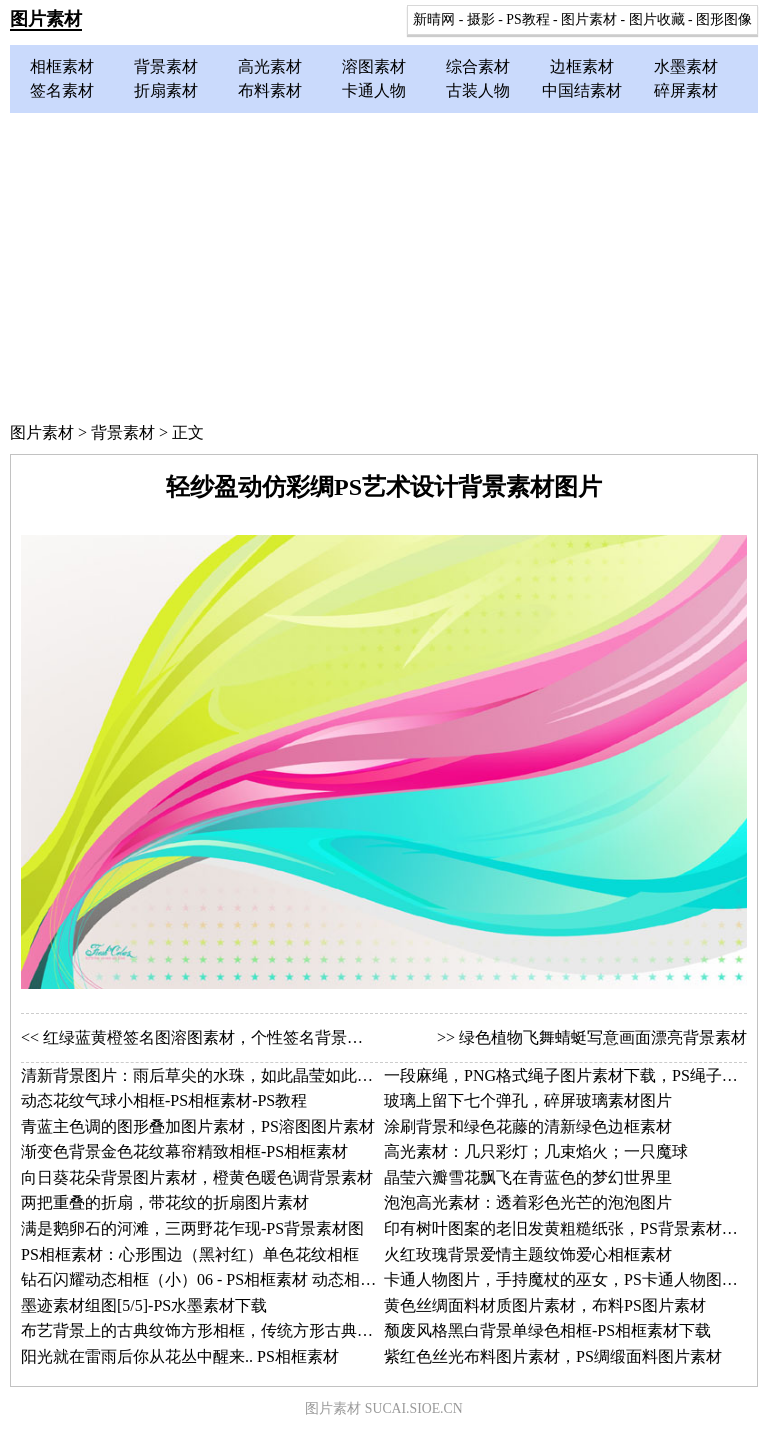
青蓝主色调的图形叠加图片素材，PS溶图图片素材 (198, 1126)
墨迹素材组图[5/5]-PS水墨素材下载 (144, 1305)
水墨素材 (686, 66)
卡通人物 (374, 90)
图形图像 (724, 19)
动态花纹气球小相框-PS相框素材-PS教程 (164, 1100)
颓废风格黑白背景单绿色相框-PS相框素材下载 (547, 1330)
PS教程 (527, 19)
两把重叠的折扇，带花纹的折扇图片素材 (165, 1202)
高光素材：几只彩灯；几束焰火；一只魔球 (536, 1151)
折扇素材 (166, 90)
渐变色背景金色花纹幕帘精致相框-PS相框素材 (184, 1151)
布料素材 (270, 90)
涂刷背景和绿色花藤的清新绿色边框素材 (528, 1126)
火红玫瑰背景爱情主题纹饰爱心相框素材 (528, 1254)
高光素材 (270, 66)
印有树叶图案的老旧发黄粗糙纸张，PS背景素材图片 (569, 1228)
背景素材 (166, 66)
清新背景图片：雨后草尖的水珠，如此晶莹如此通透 (205, 1075)
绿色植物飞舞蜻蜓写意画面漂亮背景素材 (603, 1037)
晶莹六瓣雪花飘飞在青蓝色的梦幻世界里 (528, 1177)
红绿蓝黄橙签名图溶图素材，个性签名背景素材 (211, 1037)
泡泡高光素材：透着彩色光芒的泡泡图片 (528, 1202)
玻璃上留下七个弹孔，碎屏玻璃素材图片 (528, 1100)
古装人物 (478, 90)
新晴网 (434, 19)
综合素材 (478, 66)
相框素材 (62, 66)
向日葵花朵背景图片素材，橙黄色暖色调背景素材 (197, 1177)
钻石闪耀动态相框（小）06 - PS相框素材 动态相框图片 (214, 1279)
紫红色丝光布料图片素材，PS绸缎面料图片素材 (553, 1356)
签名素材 (62, 90)
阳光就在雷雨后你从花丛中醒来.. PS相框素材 (180, 1356)
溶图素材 (374, 66)
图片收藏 (657, 19)
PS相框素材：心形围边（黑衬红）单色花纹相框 (190, 1254)
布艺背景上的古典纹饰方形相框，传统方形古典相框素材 (221, 1330)
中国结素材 (582, 90)
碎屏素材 (686, 90)
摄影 (481, 19)
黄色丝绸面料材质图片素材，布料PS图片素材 (545, 1305)
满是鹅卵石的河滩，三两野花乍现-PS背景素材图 (192, 1228)
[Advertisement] (384, 263)
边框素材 (582, 66)
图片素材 (46, 19)
